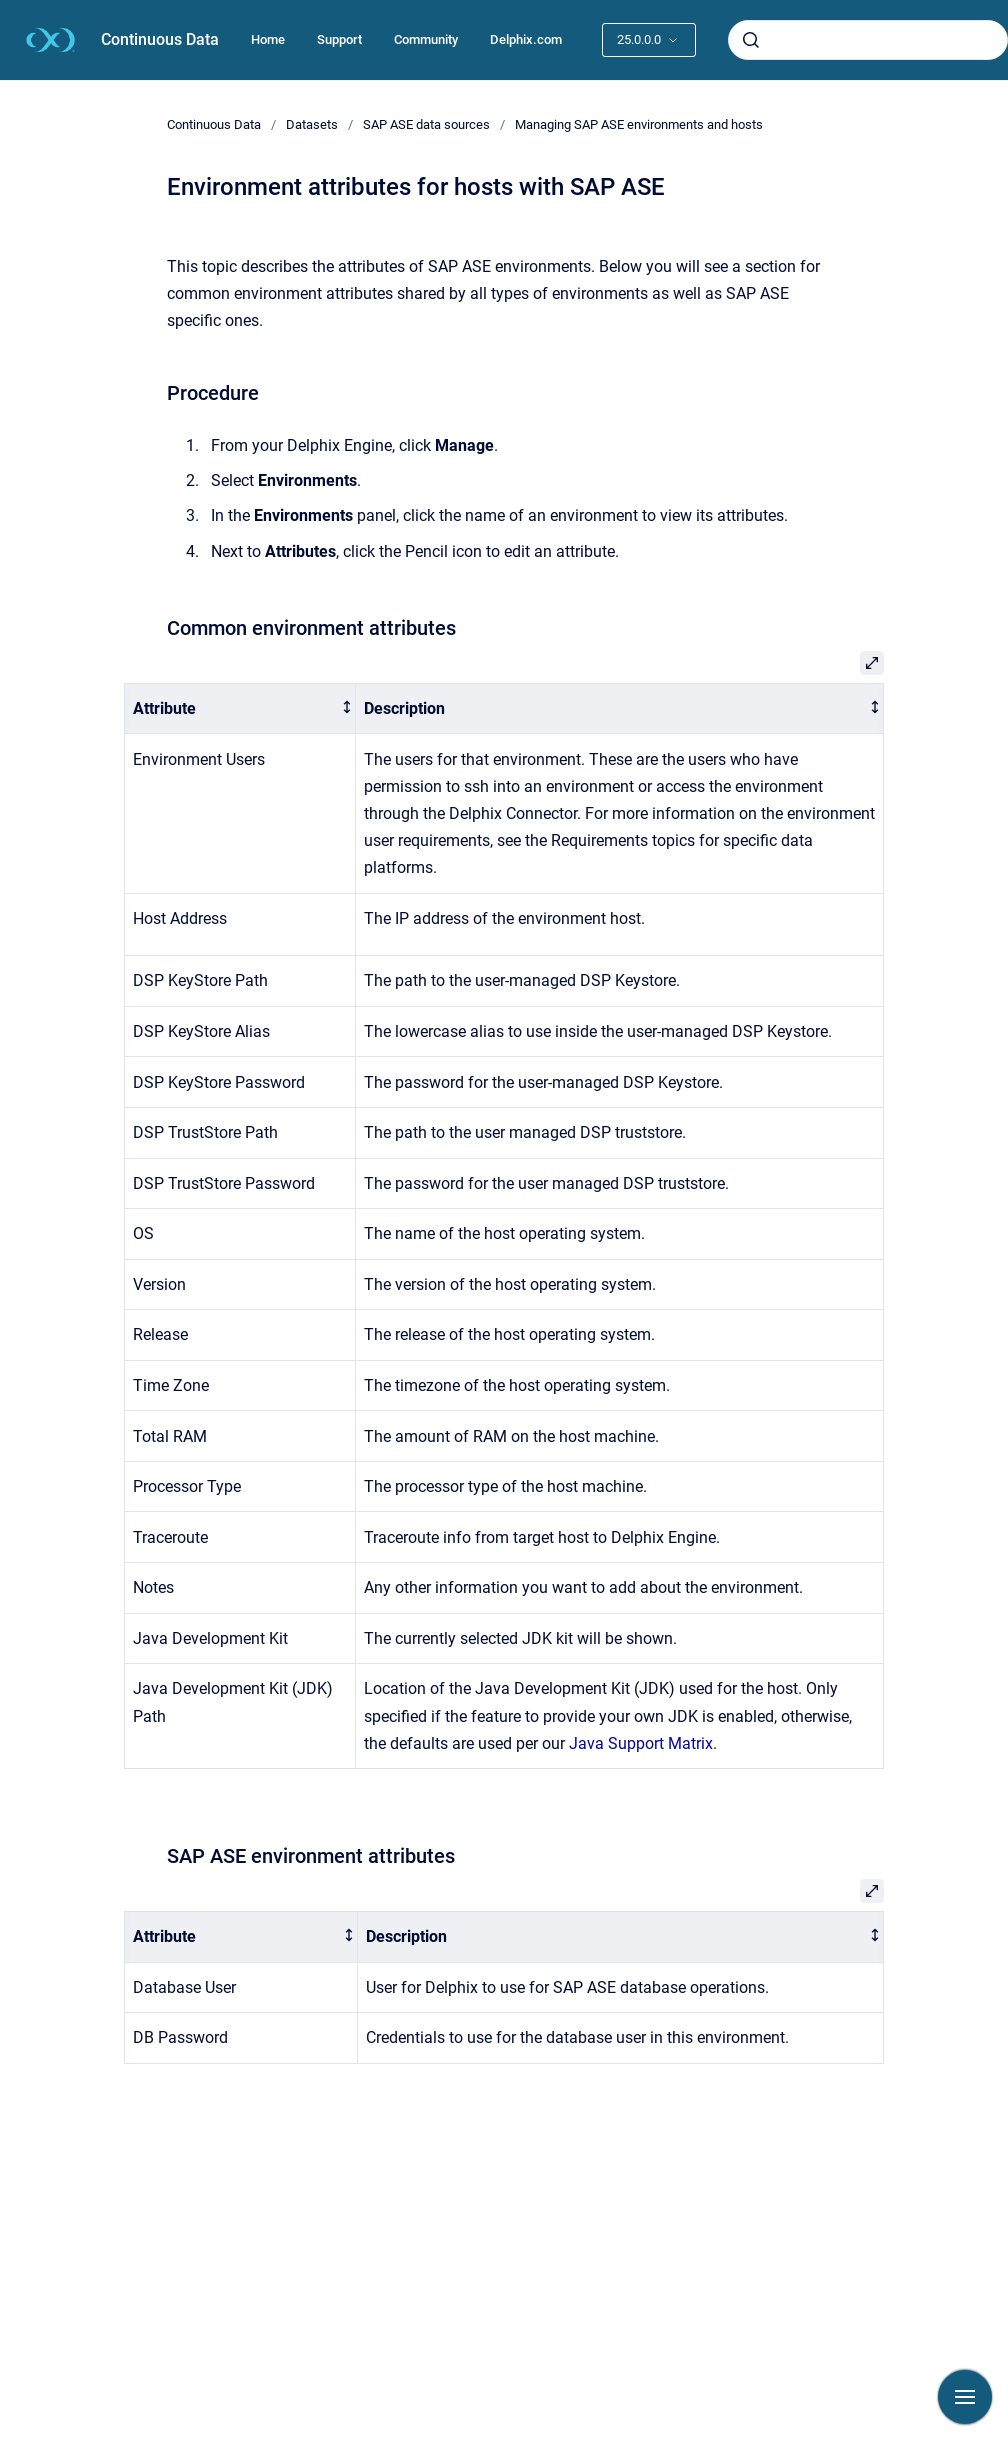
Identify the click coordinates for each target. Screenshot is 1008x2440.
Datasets (312, 124)
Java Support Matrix (641, 1743)
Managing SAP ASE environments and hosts (639, 124)
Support (339, 39)
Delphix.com (526, 39)
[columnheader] (240, 708)
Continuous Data (160, 39)
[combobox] (868, 40)
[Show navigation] (965, 2397)
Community (426, 39)
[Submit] (751, 40)
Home (268, 39)
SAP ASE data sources (426, 124)
